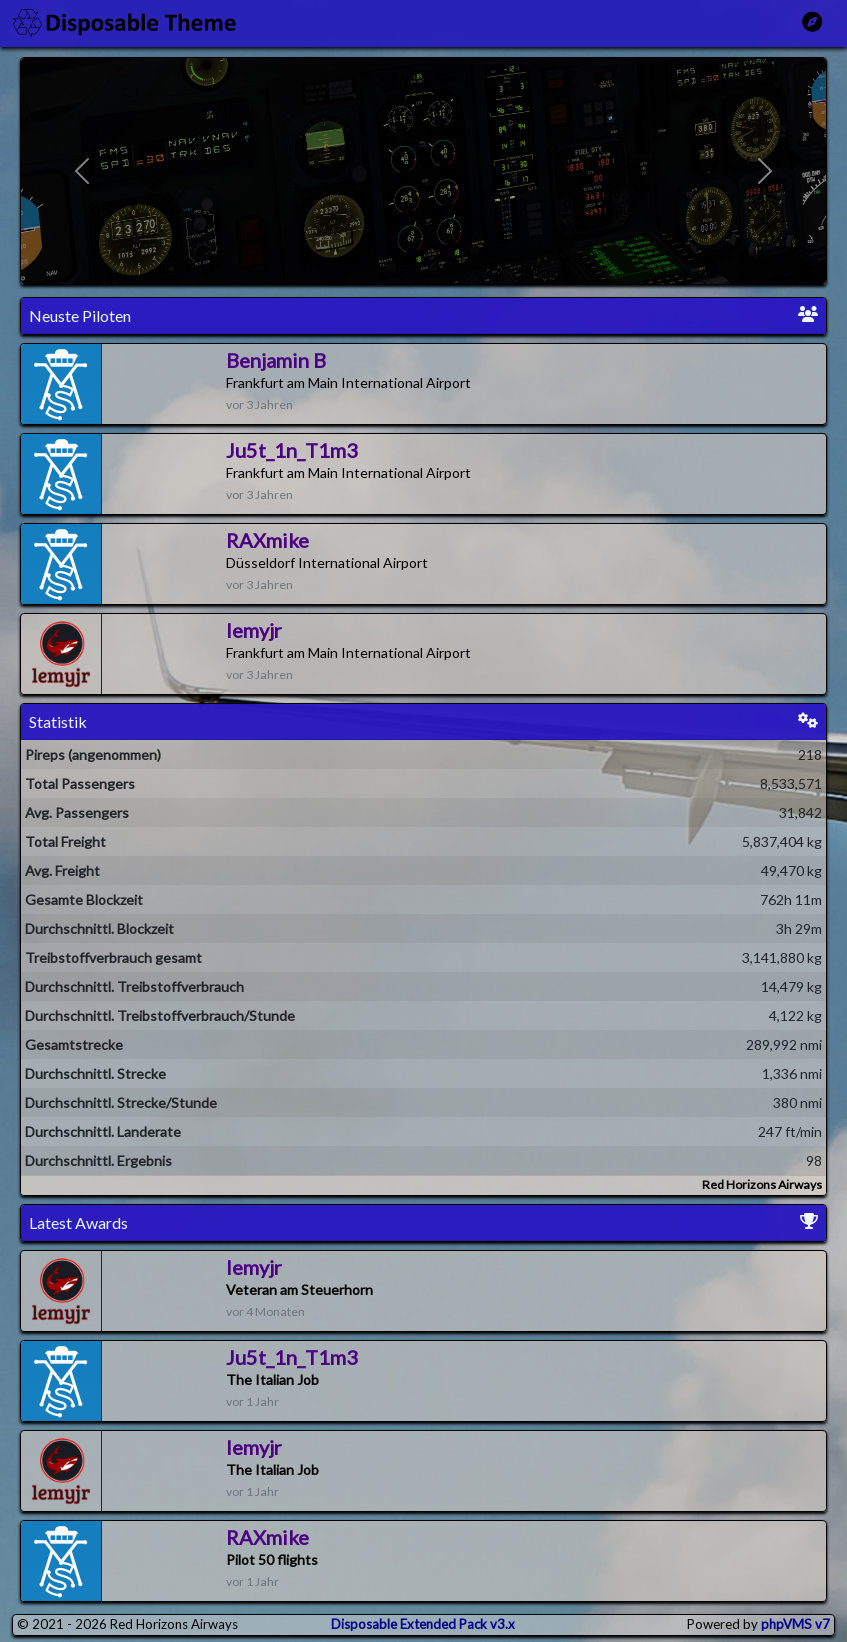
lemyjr (254, 630)
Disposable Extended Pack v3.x (423, 1624)
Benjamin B (276, 360)
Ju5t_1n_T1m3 (292, 450)
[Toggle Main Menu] (812, 21)
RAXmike (267, 540)
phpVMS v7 (795, 1624)
